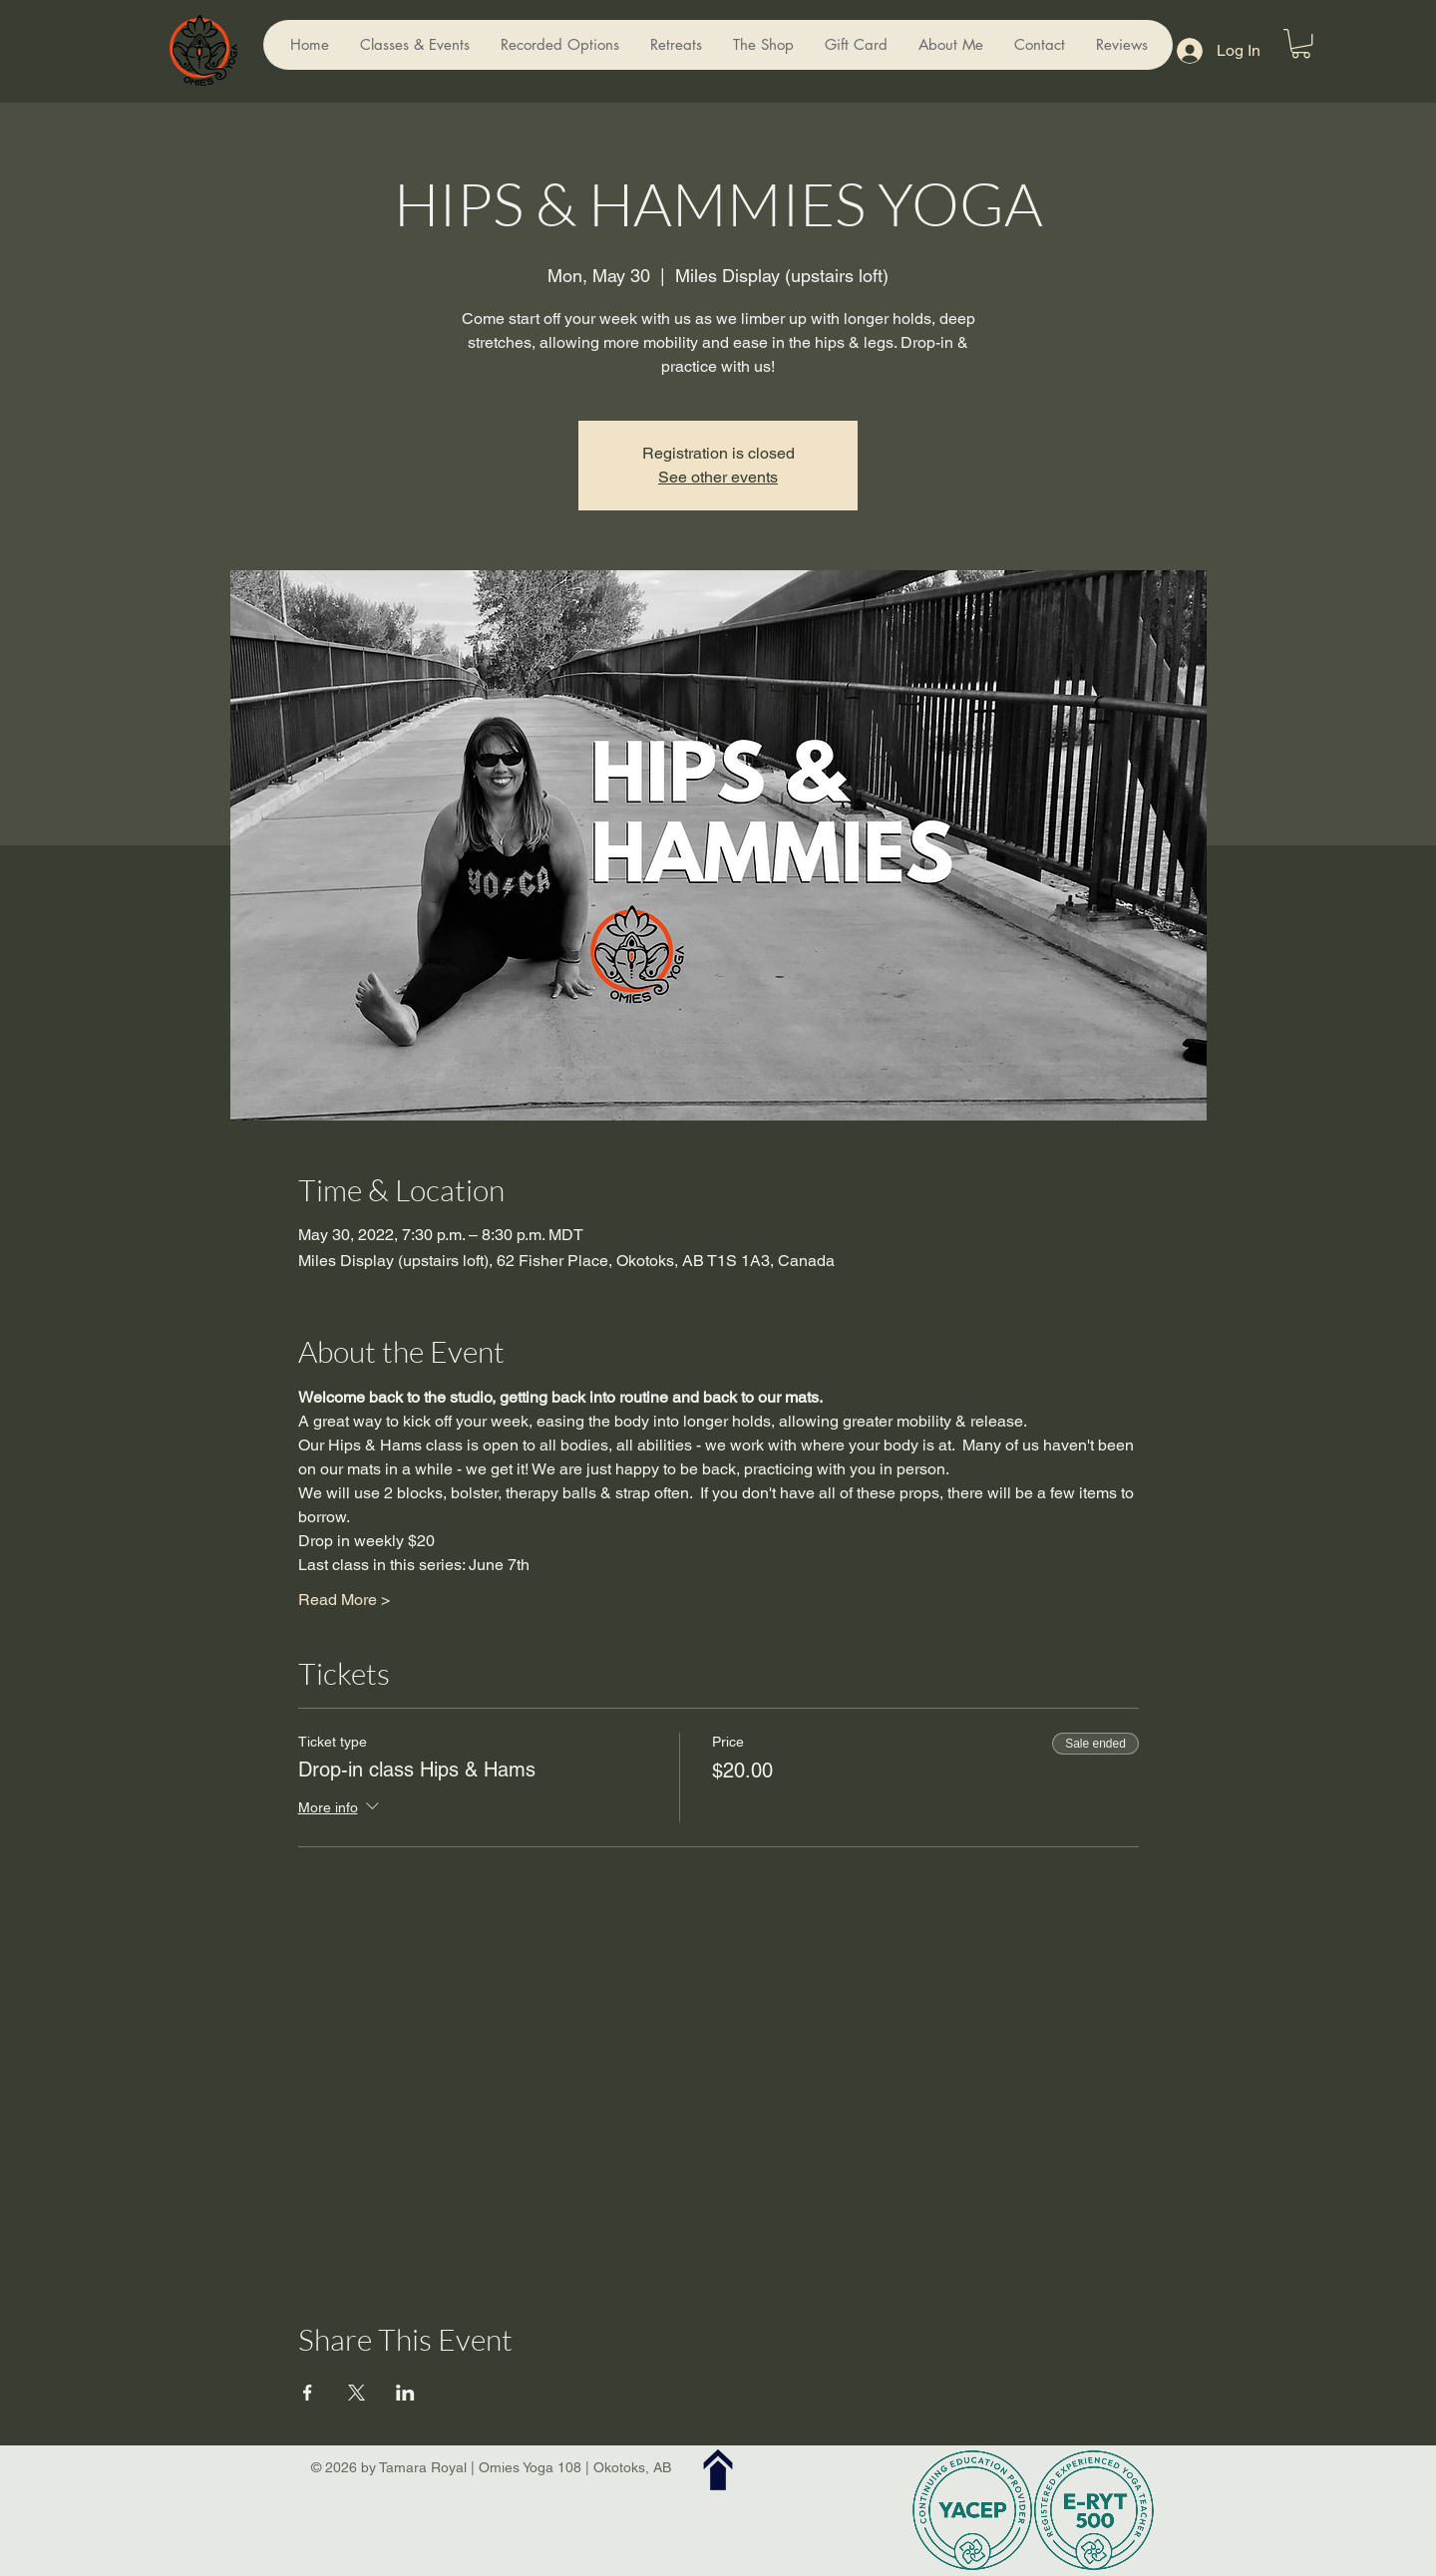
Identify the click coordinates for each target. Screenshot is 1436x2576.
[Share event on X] (356, 2393)
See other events (718, 477)
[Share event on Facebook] (307, 2393)
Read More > (344, 1599)
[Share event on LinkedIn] (405, 2393)
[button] (1300, 43)
